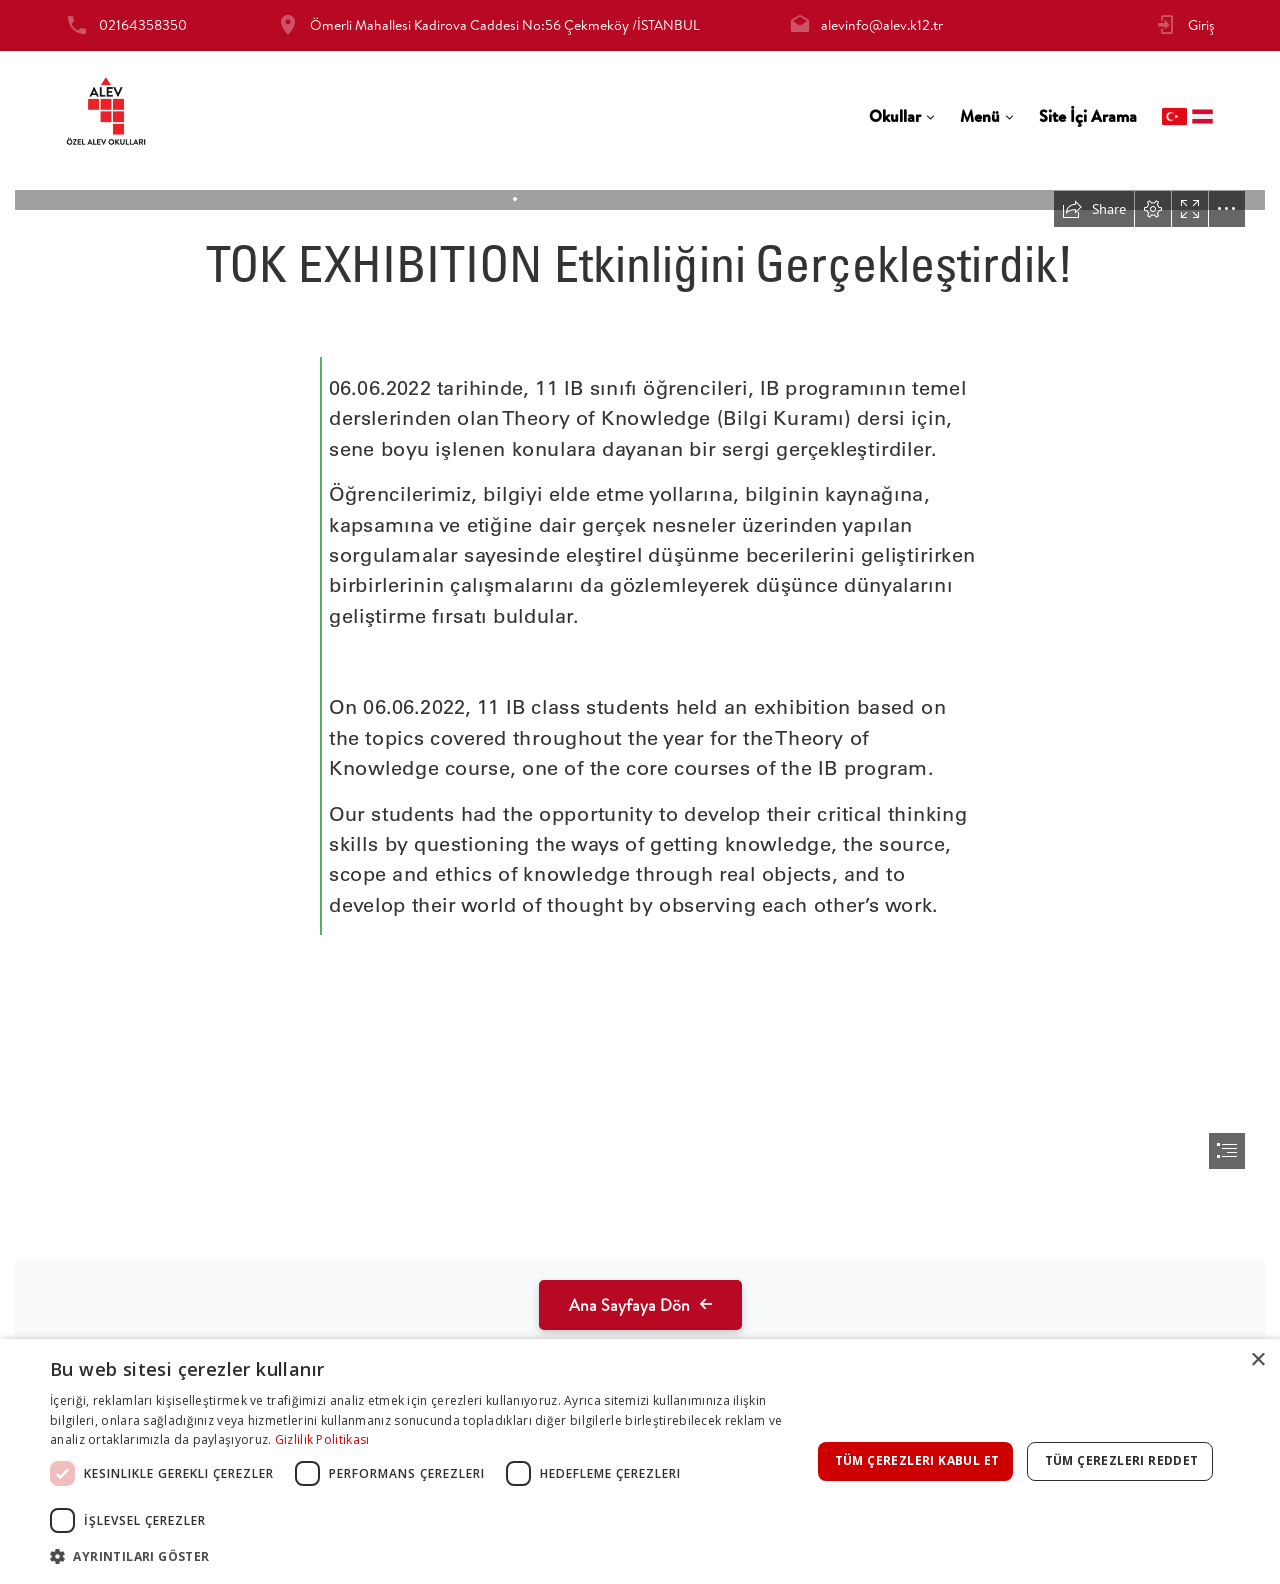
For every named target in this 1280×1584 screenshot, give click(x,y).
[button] (430, 1556)
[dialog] (640, 1461)
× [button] (1257, 1360)
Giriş (1201, 25)
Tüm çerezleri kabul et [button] (917, 1460)
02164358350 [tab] (143, 25)
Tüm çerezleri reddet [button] (1122, 1460)
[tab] (902, 116)
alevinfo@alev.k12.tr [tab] (882, 25)
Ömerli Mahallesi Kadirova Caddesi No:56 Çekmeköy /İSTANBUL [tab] (505, 25)
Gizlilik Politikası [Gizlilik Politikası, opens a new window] (322, 1439)
